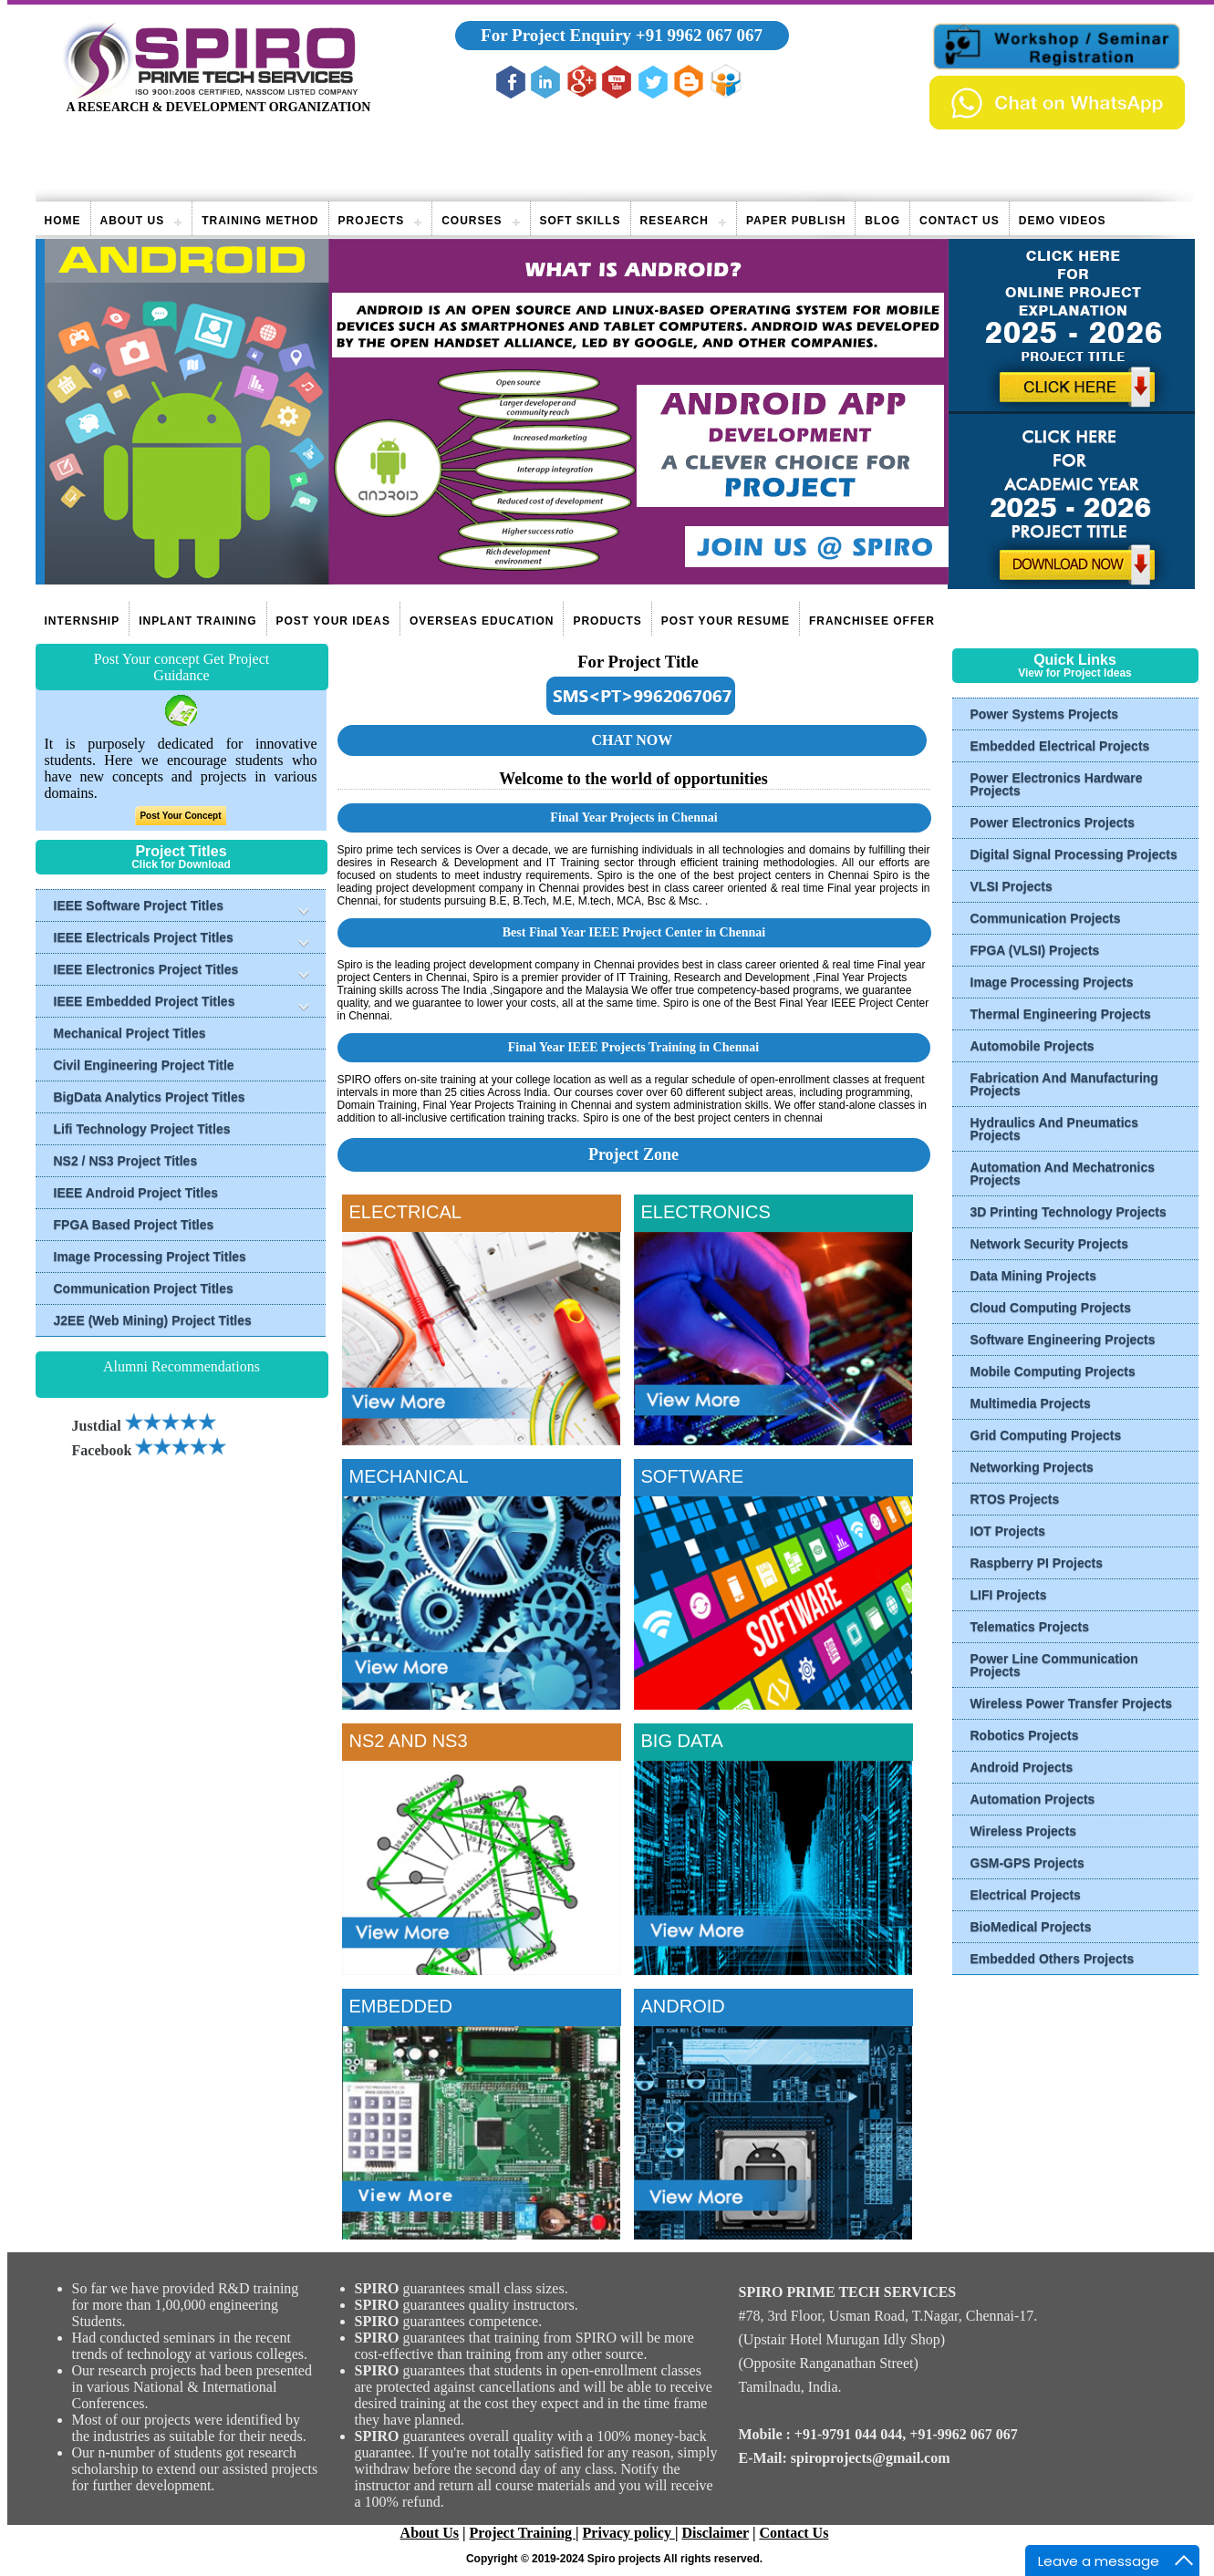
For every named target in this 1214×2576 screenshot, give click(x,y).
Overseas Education (482, 621)
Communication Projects (1045, 918)
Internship (82, 621)
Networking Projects (1032, 1467)
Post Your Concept (180, 816)
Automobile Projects (1032, 1046)
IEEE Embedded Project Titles (144, 1001)
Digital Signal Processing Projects (1074, 854)
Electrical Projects (1025, 1895)
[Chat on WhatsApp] (1057, 124)
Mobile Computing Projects (1053, 1371)
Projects (371, 220)
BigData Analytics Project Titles (149, 1097)
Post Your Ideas (333, 621)
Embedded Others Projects (1052, 1958)
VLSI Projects (1011, 886)
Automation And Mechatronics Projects (1063, 1173)
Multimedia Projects (1030, 1403)
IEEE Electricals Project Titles (143, 937)
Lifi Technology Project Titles (142, 1129)
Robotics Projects (1024, 1735)
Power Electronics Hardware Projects (1056, 784)
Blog (882, 220)
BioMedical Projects (1031, 1926)
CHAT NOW (631, 740)
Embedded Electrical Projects (1060, 746)
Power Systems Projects (1044, 714)
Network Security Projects (1049, 1243)
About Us (132, 220)
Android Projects (1022, 1767)
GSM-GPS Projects (1027, 1863)
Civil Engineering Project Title (144, 1065)
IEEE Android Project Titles (136, 1192)
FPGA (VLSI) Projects (1035, 950)
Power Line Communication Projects (1054, 1665)
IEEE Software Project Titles (138, 905)
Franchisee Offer (872, 621)
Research (674, 220)
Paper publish (796, 220)
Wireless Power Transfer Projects (1071, 1703)
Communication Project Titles (143, 1288)
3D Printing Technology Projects (1068, 1212)
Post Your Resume (725, 621)
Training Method (260, 220)
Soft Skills (580, 220)
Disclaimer (714, 2532)
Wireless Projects (1023, 1831)
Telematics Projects (1029, 1626)
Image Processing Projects (1052, 982)
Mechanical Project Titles (130, 1033)
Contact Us (959, 220)
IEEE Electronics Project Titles (146, 969)
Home (63, 220)
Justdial (144, 1425)
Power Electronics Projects (1053, 822)
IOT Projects (1007, 1531)
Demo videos (1062, 220)
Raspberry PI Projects (1037, 1563)
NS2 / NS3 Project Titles (126, 1161)
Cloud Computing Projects (1051, 1307)
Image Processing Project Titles (150, 1256)
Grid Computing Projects (1046, 1435)
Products (607, 621)
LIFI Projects (1008, 1595)
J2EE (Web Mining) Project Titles (153, 1320)
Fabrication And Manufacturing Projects (1064, 1084)
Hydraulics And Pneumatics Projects (1054, 1129)
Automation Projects (1032, 1799)
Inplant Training (197, 621)
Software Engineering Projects (1063, 1339)
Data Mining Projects (1033, 1275)
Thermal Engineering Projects (1060, 1014)
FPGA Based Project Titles (134, 1224)
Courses (471, 220)
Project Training (523, 2532)
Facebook (149, 1450)
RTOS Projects (1015, 1499)
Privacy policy (629, 2532)
